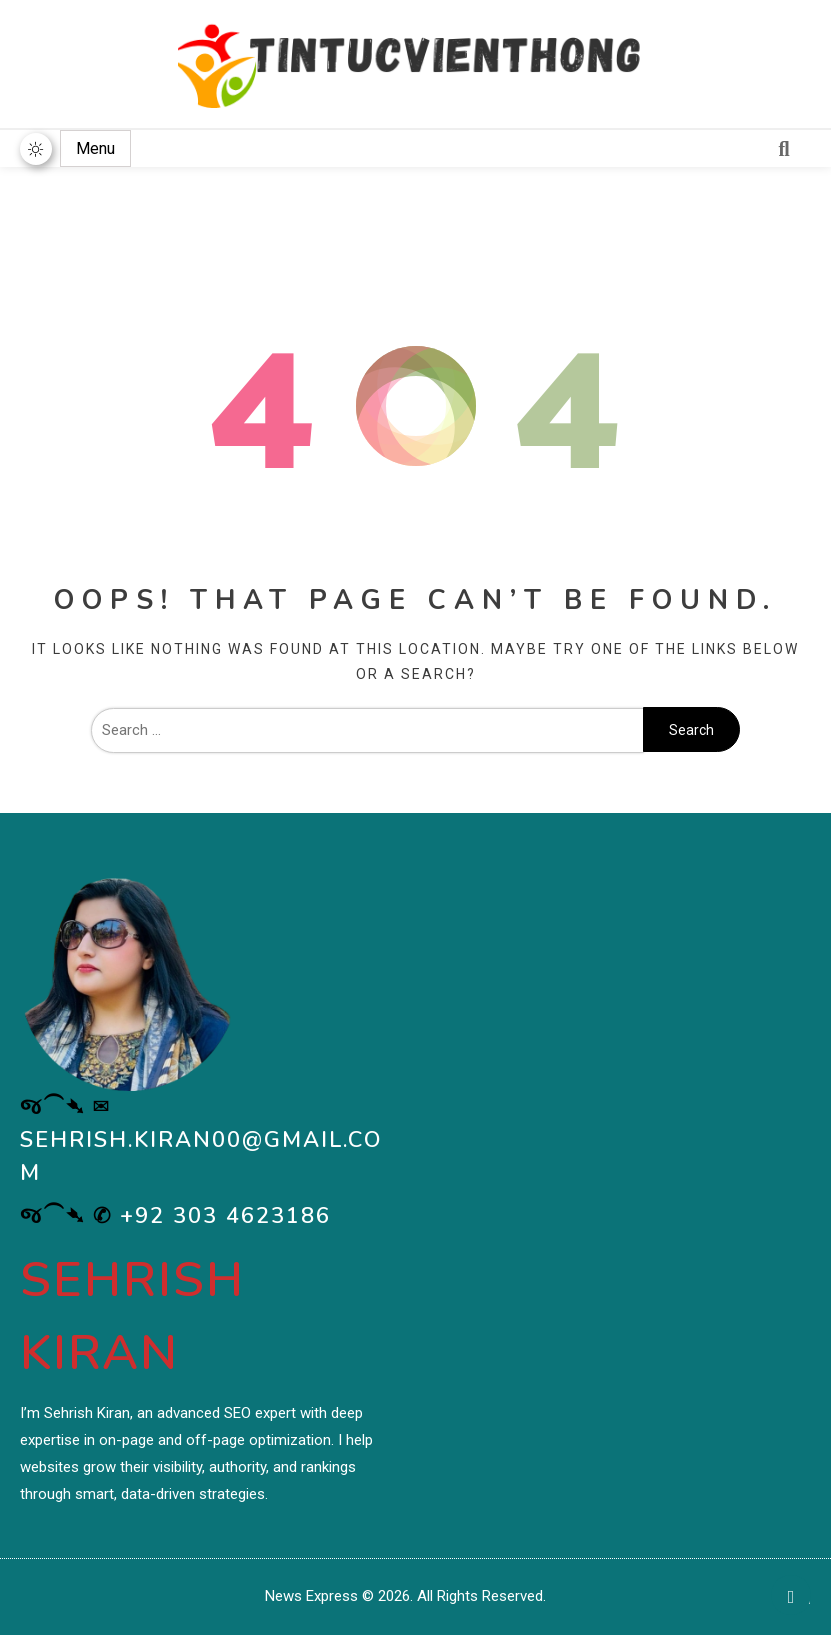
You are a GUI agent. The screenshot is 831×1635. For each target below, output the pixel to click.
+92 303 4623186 (225, 1216)
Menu (95, 148)
